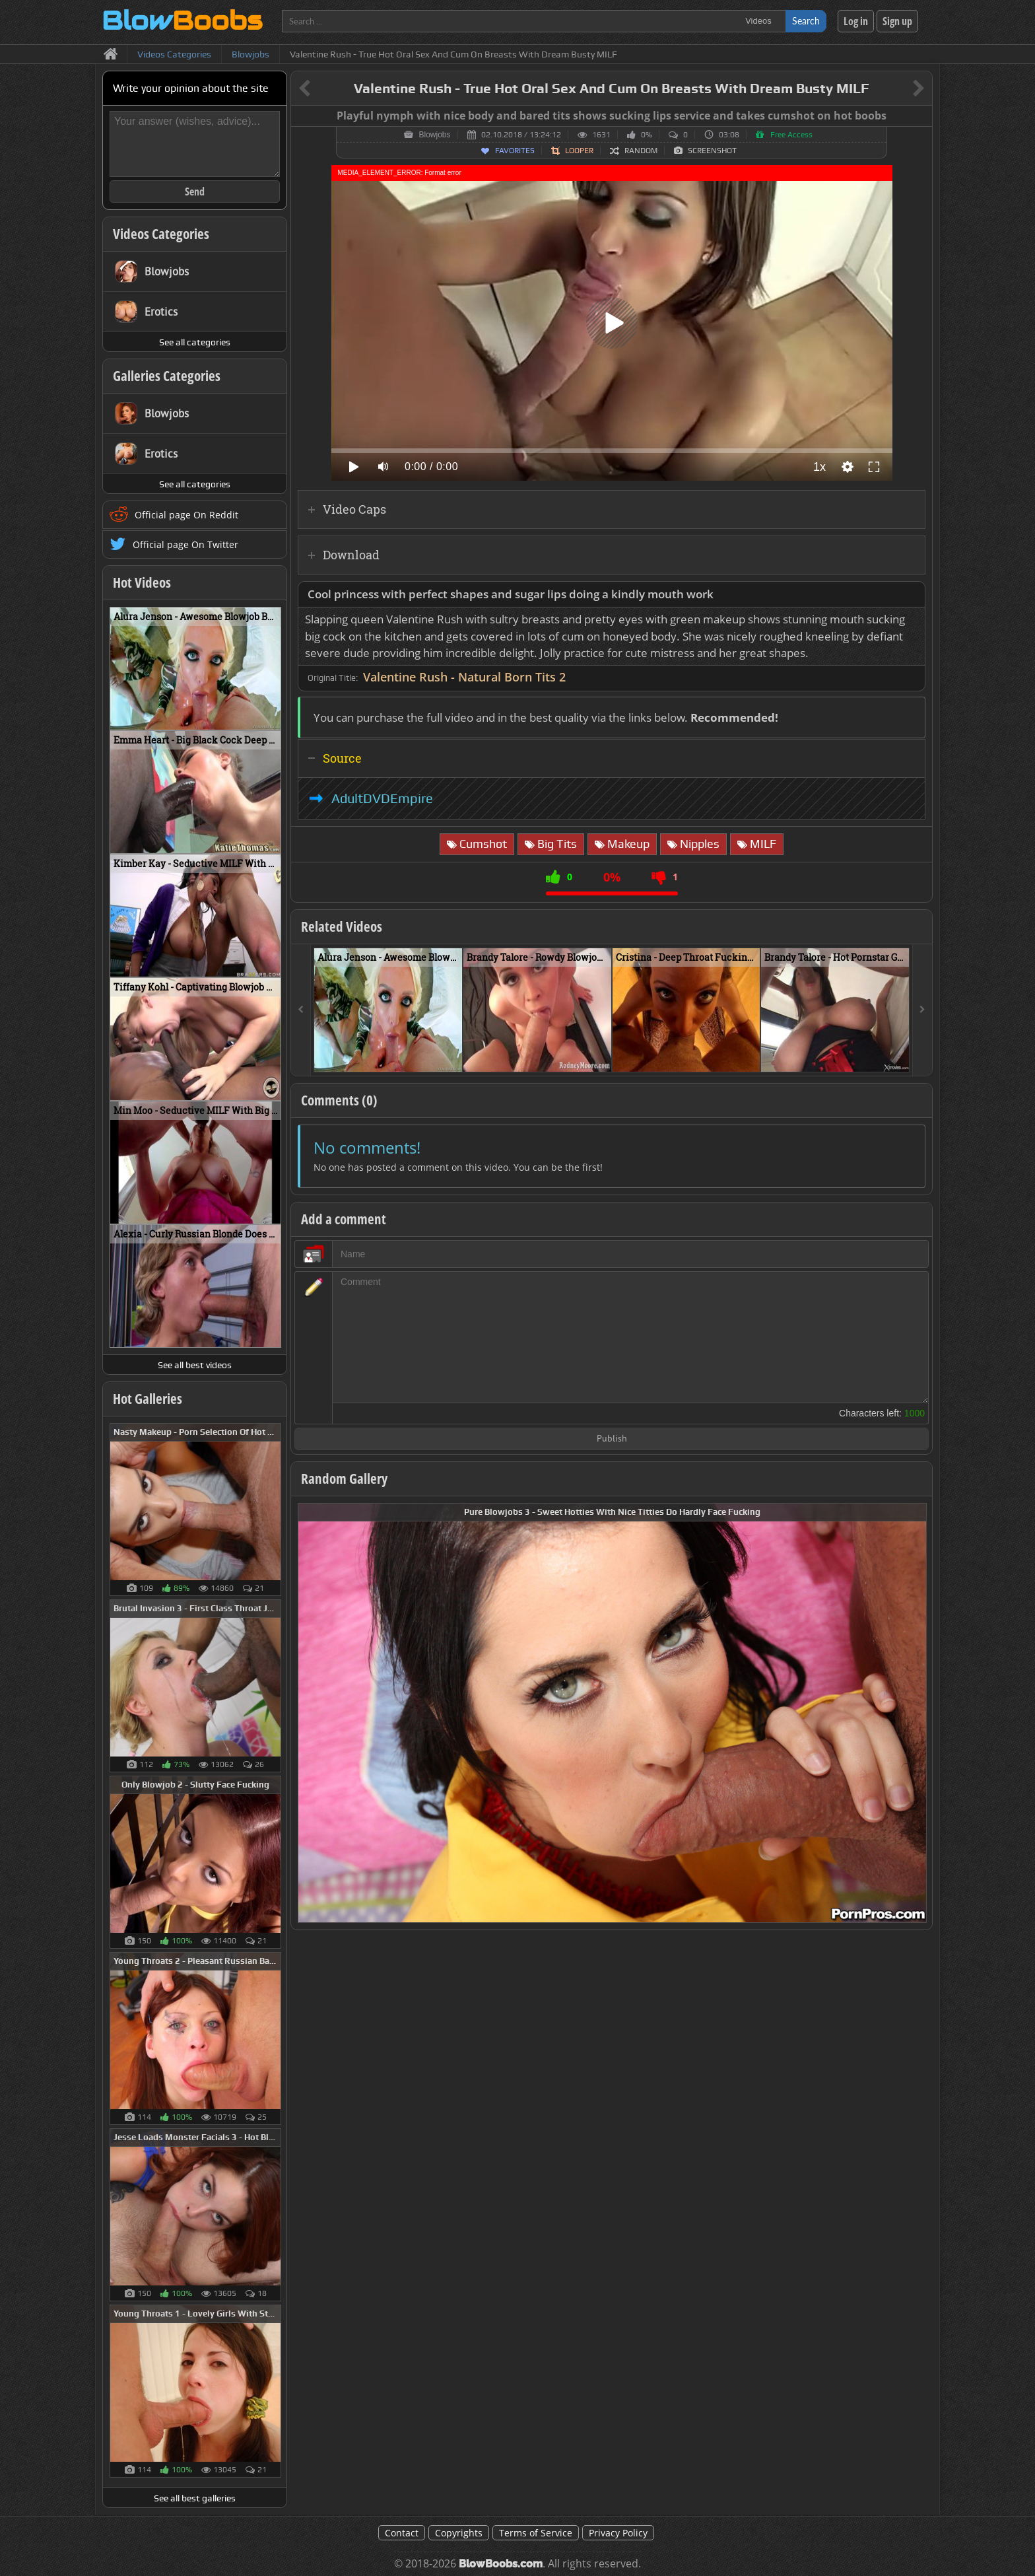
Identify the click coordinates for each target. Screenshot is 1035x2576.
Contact (401, 2532)
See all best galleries (195, 2498)
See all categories (194, 342)
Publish (612, 1439)
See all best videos (195, 1365)
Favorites (515, 150)
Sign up (897, 21)
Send (195, 191)
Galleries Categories (166, 375)
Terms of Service (535, 2532)
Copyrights (459, 2532)
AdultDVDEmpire (382, 798)
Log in (856, 21)
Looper (579, 150)
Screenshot (712, 150)
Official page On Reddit (186, 514)
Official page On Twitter (185, 544)
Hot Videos (142, 582)
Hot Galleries (147, 1398)
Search (806, 20)
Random (640, 150)
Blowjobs (434, 134)
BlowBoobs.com (501, 2564)
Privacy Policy (618, 2532)
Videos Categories (161, 234)
